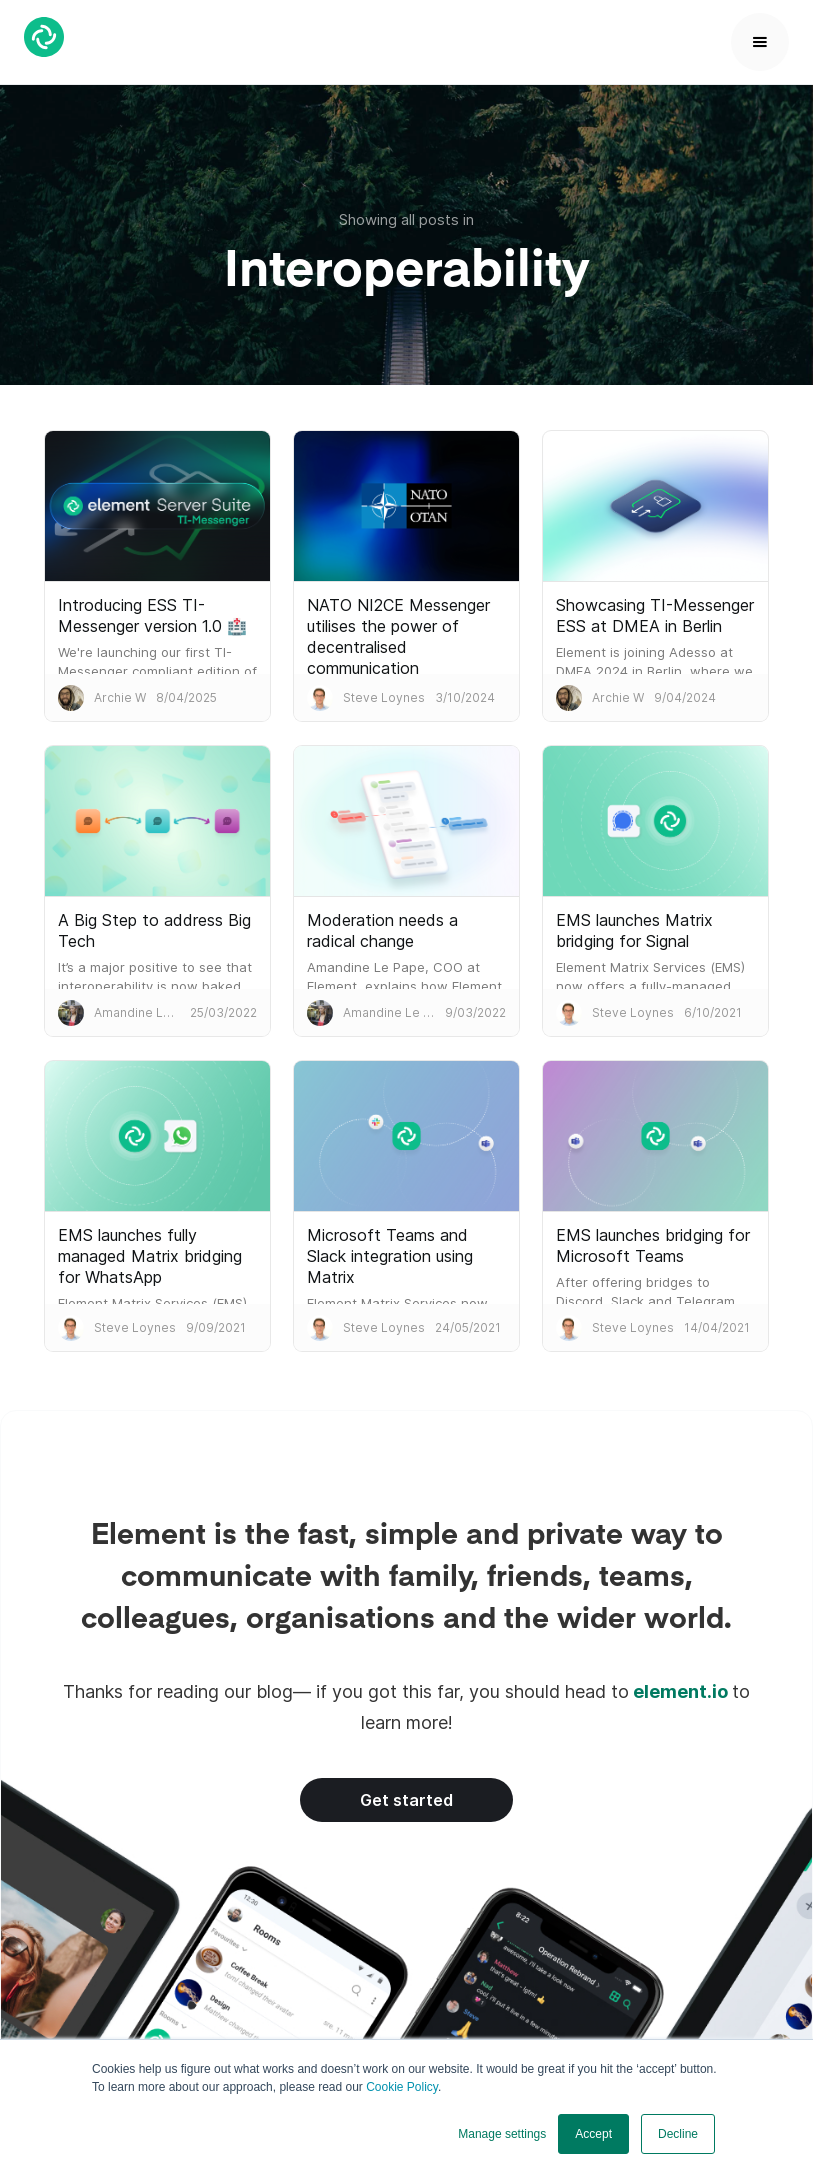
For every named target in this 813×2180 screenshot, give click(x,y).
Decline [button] (678, 2134)
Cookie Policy (402, 2087)
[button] (760, 42)
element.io (680, 1691)
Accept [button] (593, 2134)
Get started (406, 1800)
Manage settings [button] (502, 2134)
